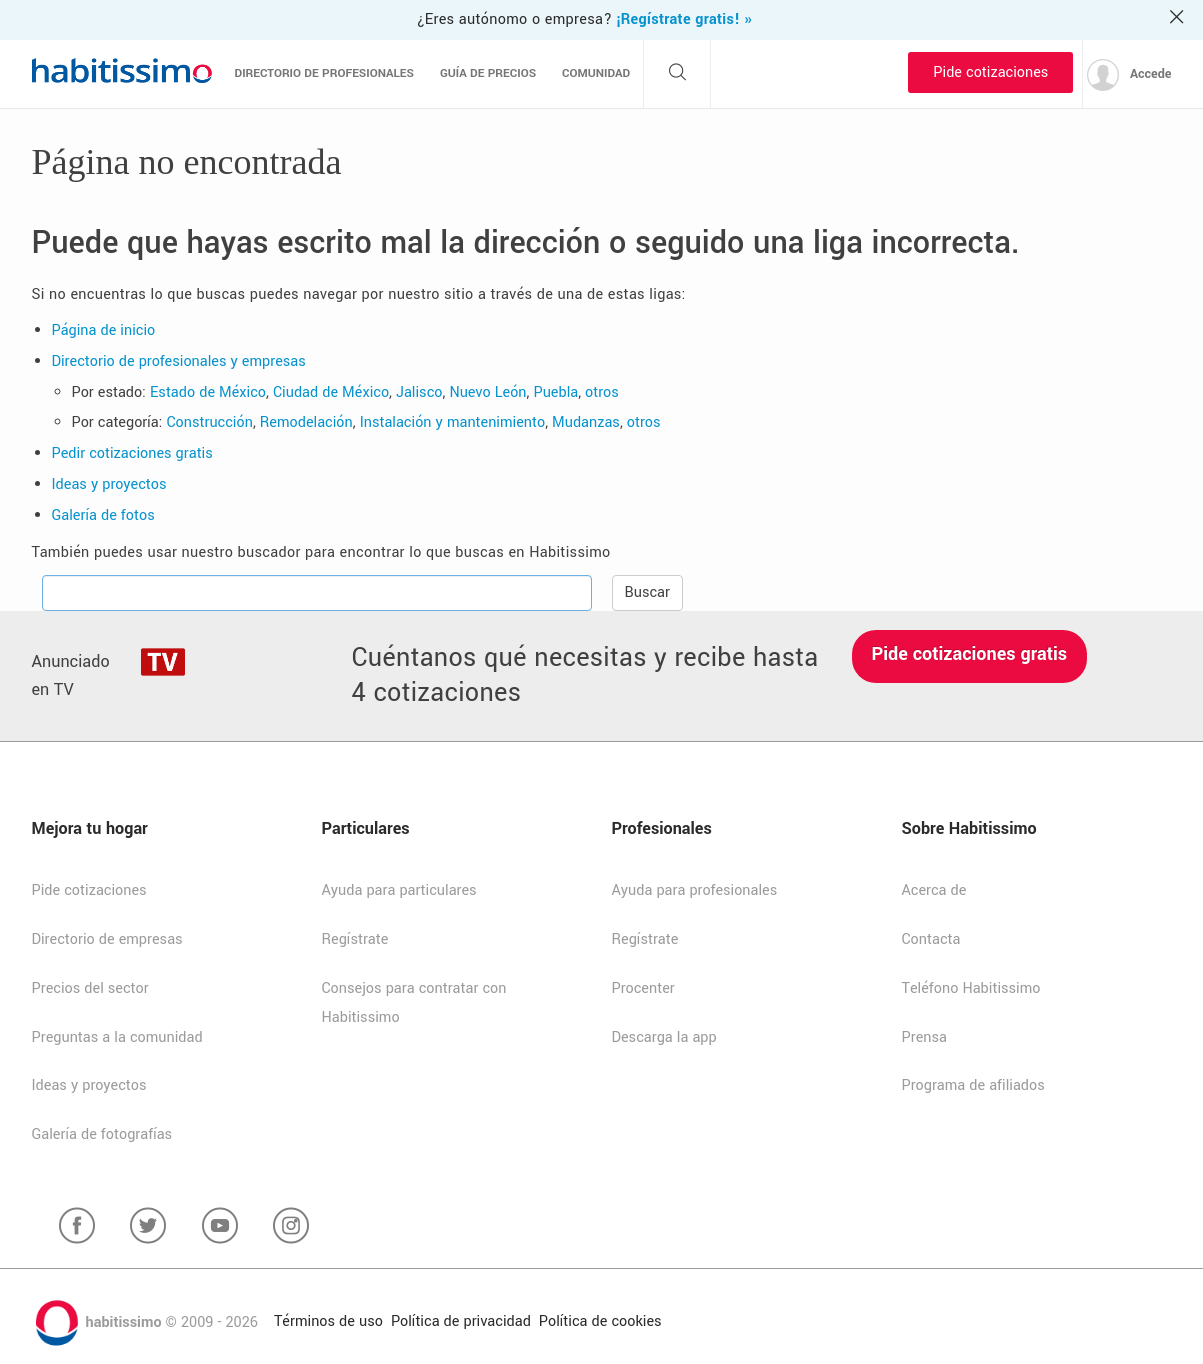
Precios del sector (90, 988)
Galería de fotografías (102, 1134)
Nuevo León (487, 392)
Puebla (555, 392)
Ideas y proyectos (109, 484)
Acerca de (934, 890)
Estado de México (208, 392)
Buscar (647, 592)
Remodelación (306, 422)
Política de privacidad (461, 1321)
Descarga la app (664, 1037)
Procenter (643, 988)
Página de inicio (104, 330)
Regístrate (355, 939)
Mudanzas (586, 422)
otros (602, 392)
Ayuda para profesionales (695, 890)
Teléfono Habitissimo (971, 988)
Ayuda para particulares (399, 890)
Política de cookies (600, 1321)
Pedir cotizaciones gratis (132, 453)
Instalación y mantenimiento (453, 422)
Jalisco (419, 392)
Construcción (209, 422)
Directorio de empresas (107, 939)
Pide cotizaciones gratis (970, 654)
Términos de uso (328, 1321)
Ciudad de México (331, 392)
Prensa (924, 1037)
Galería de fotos (103, 515)
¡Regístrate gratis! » (684, 19)
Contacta (931, 939)
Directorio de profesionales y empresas (179, 361)
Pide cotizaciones (990, 72)
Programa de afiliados (973, 1085)
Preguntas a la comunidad (117, 1037)
